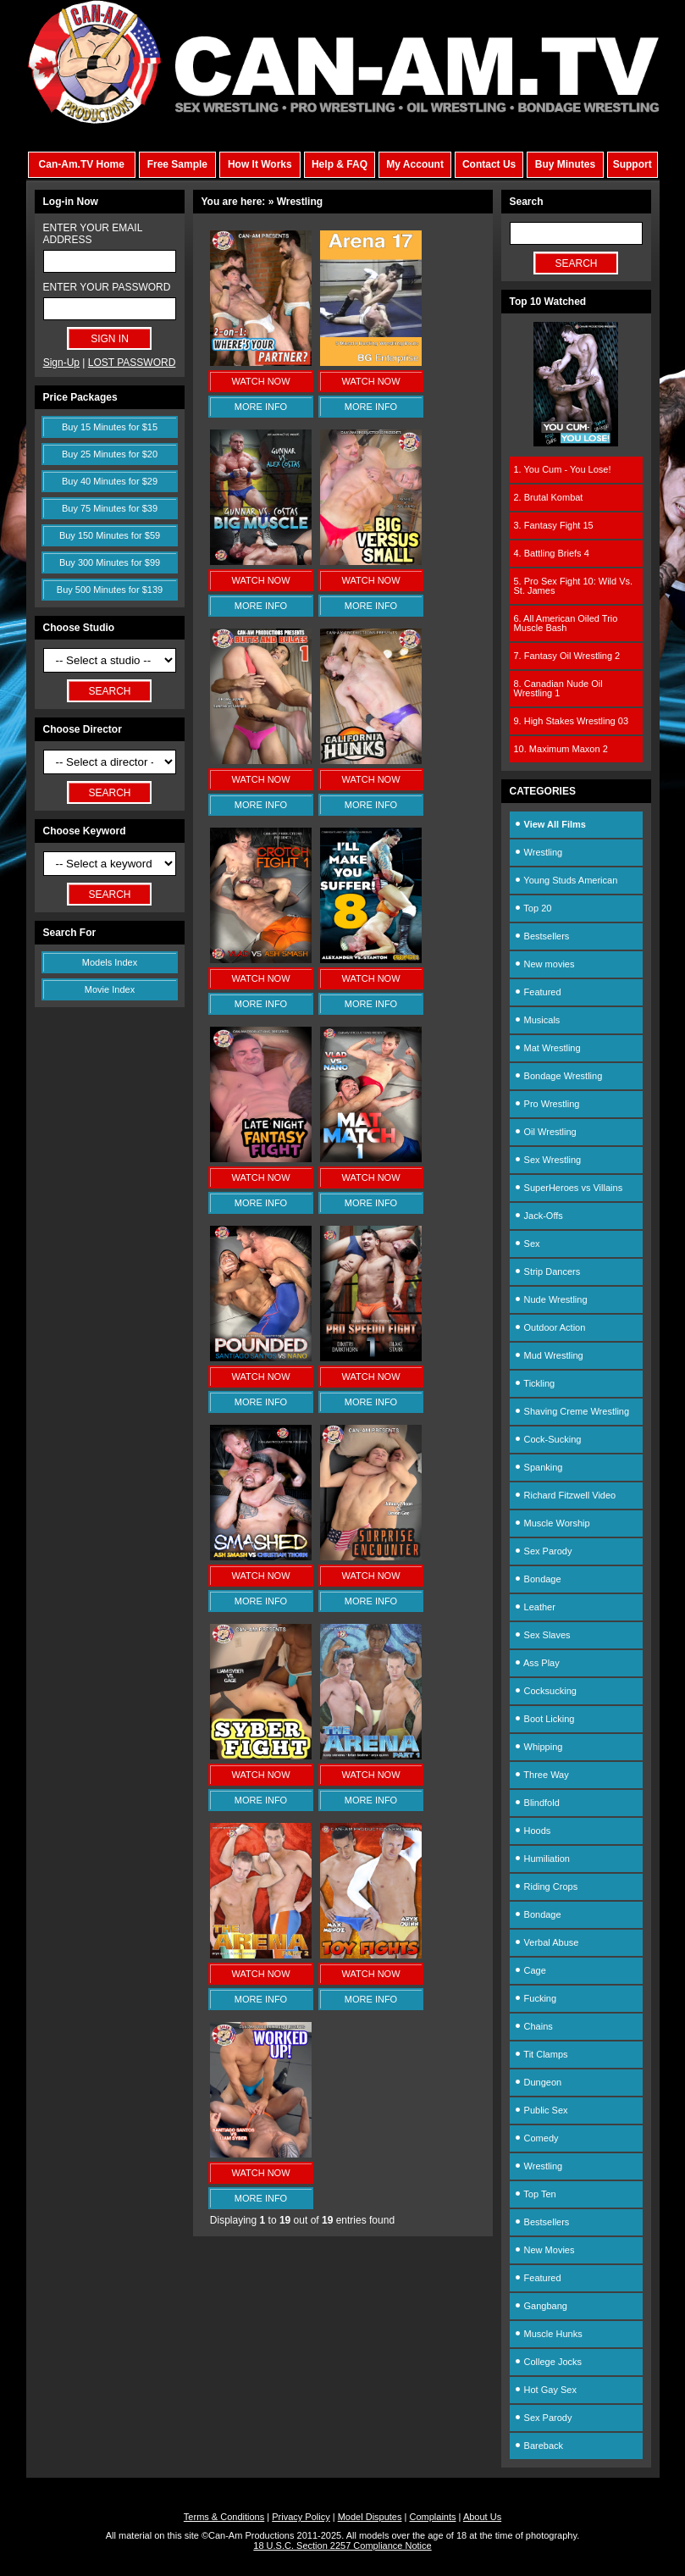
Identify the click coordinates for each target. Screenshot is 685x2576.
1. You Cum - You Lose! (562, 469)
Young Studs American (566, 880)
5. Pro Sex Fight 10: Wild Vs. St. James (573, 586)
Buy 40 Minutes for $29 (109, 481)
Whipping (538, 1747)
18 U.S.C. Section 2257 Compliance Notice (342, 2545)
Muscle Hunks (548, 2334)
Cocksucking (545, 1691)
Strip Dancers (547, 1271)
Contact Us (489, 164)
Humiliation (542, 1858)
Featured (537, 992)
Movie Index (110, 989)
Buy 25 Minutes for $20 (109, 454)
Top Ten (535, 2194)
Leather (534, 1607)
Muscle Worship (552, 1523)
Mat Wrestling (547, 1048)
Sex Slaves (542, 1635)
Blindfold (537, 1803)
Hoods (532, 1830)
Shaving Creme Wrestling (572, 1411)
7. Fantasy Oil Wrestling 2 (567, 656)
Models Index (109, 962)
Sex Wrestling (548, 1160)
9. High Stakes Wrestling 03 (571, 721)
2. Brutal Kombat (548, 497)
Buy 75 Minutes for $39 (109, 508)
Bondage (537, 1579)
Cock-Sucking (548, 1439)
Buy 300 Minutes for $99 (109, 562)
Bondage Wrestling (558, 1076)
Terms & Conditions (224, 2517)
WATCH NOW (260, 381)
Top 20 (533, 908)
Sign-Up (61, 362)
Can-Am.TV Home (81, 164)
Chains (533, 2026)
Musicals (537, 1020)
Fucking (535, 1998)
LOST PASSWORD (132, 362)
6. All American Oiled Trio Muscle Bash (566, 623)
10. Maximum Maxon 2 (561, 749)
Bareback (539, 2445)
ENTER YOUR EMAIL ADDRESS (92, 234)
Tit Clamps (541, 2054)
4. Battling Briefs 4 (551, 553)
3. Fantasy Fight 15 (554, 525)
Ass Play (537, 1663)
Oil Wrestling (545, 1132)
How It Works (260, 164)
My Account (415, 164)
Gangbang (540, 2306)
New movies (544, 964)
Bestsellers (542, 936)
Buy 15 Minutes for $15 (109, 427)
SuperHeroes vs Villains (568, 1188)
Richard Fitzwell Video (565, 1495)
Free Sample (177, 164)
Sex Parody (543, 1551)
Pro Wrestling (547, 1104)
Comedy (536, 2138)
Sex (527, 1243)
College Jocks (548, 2362)
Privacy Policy (300, 2517)
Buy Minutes (565, 164)
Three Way (541, 1775)
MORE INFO (261, 407)
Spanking (538, 1467)
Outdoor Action (550, 1327)
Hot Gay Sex (545, 2390)
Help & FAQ (339, 164)
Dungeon (538, 2082)
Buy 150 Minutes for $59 (109, 535)
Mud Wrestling (548, 1355)
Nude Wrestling (551, 1299)
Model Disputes (370, 2517)
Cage (530, 1970)
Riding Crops (546, 1886)
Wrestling (538, 852)
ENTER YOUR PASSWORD (107, 287)
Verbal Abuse (546, 1942)
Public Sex (541, 2110)
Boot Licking (544, 1719)
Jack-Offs (538, 1215)
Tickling (534, 1383)
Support (632, 164)
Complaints (432, 2517)
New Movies (544, 2250)
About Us (482, 2517)
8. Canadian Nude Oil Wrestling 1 (558, 688)
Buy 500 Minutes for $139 (110, 589)
